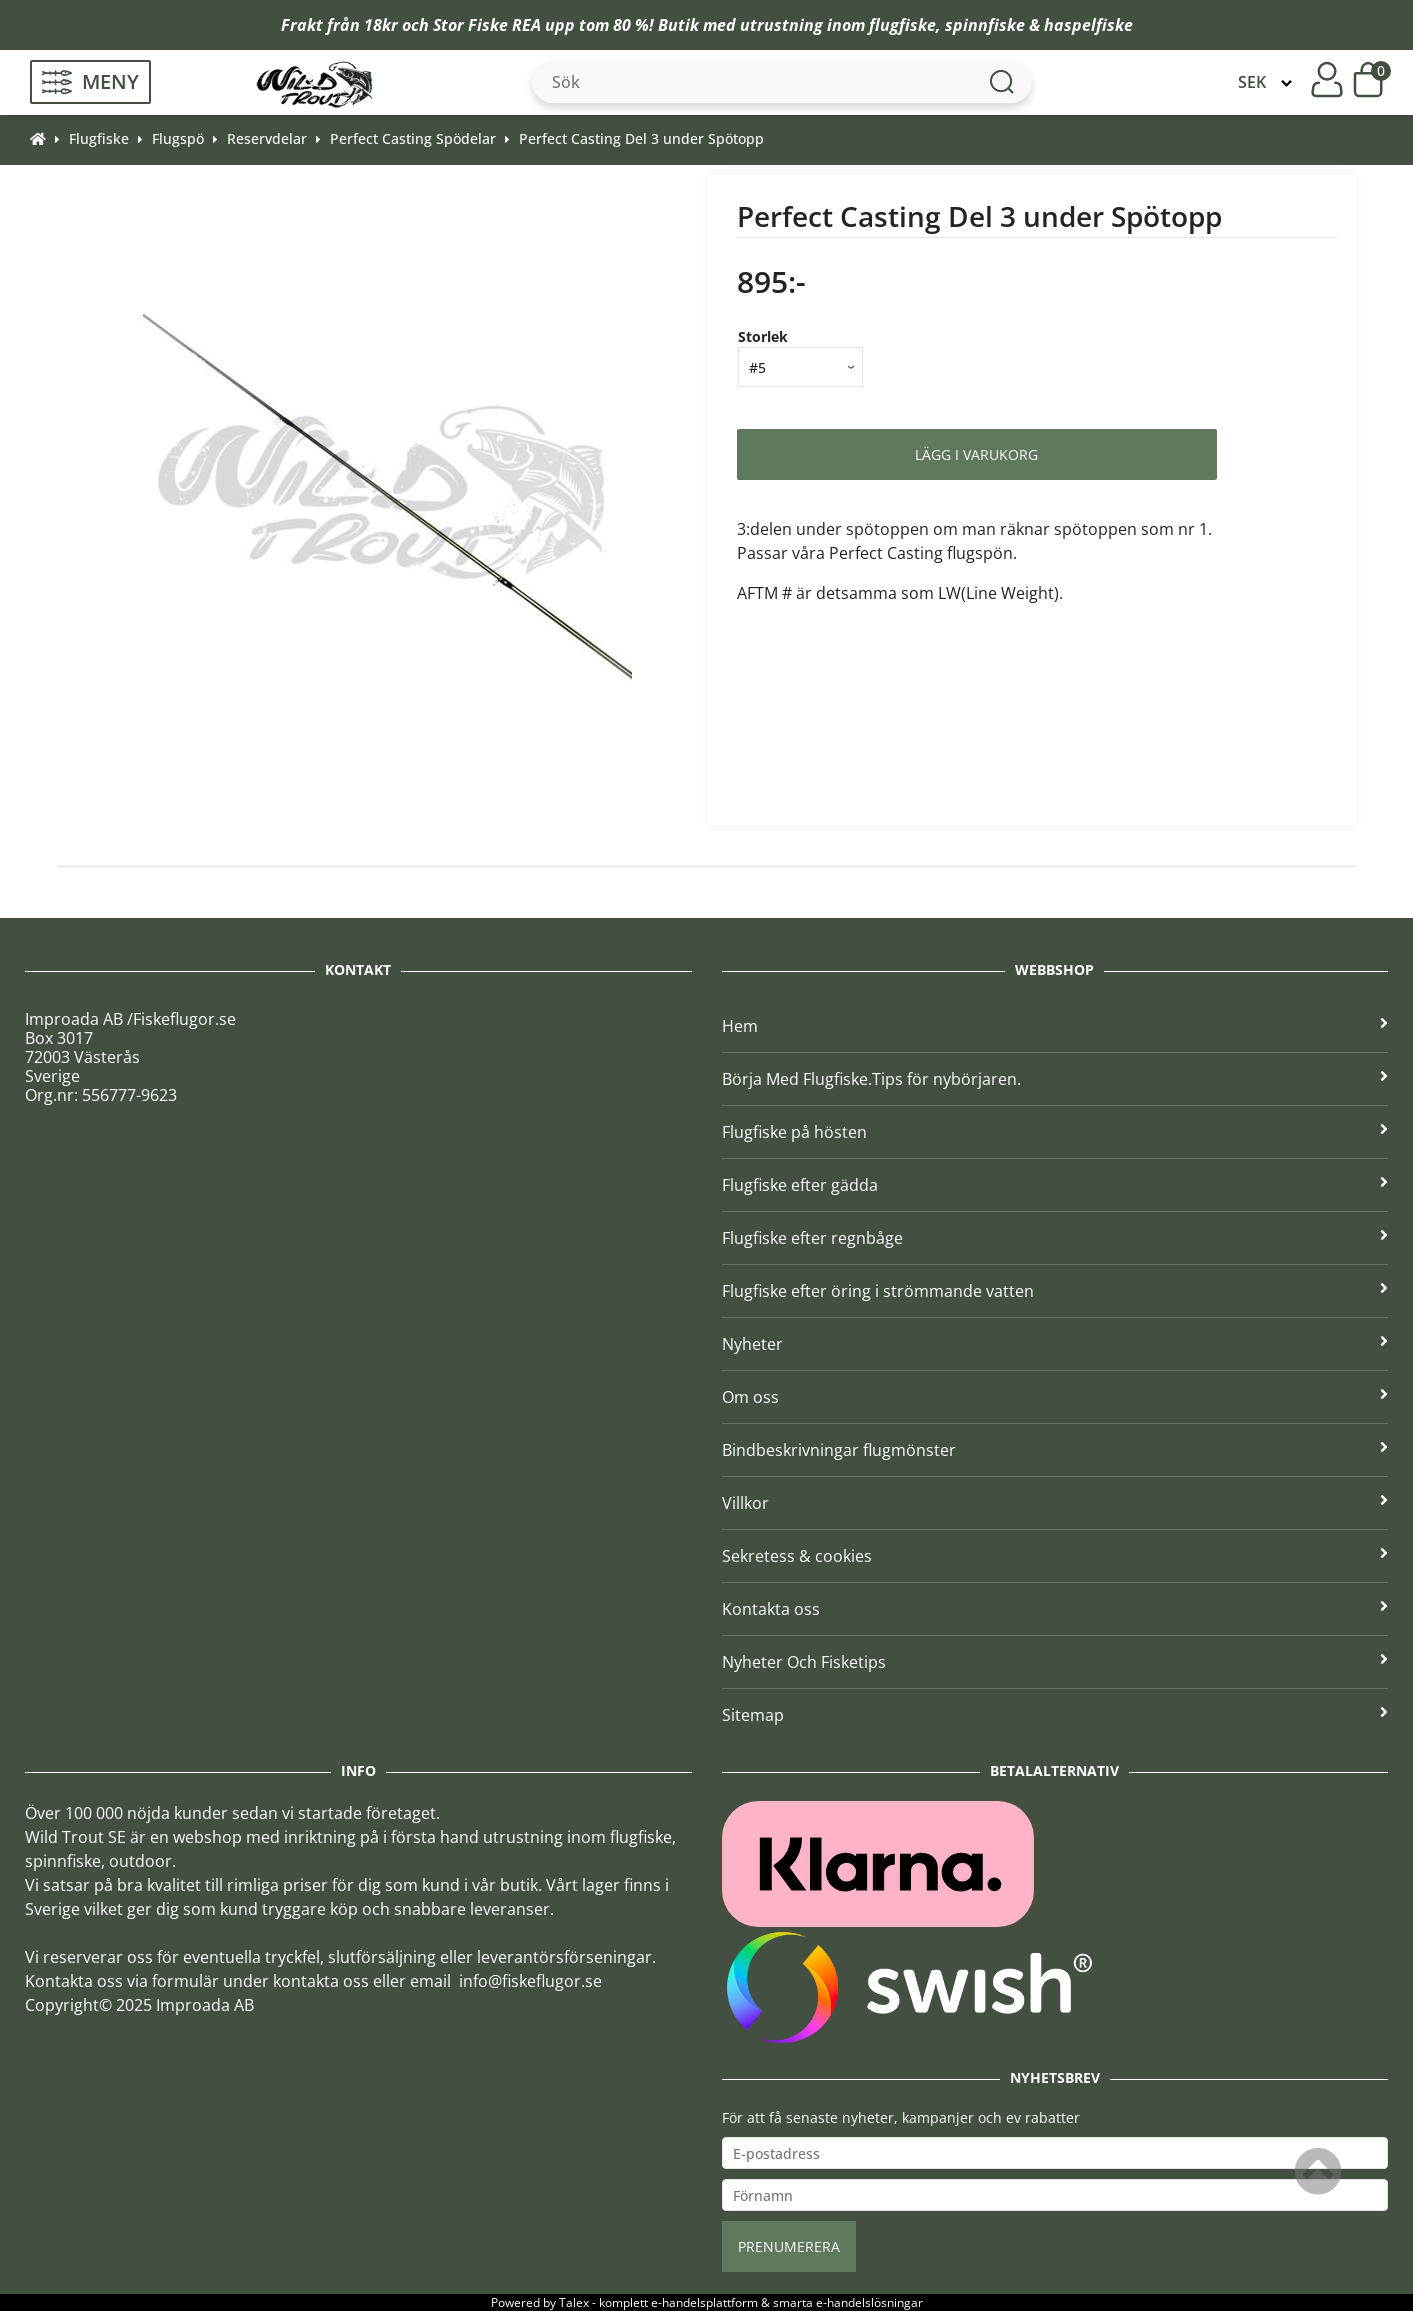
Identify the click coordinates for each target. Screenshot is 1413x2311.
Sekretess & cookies (1055, 1556)
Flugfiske (99, 138)
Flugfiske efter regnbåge (1055, 1238)
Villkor (1055, 1503)
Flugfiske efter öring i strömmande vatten (1055, 1291)
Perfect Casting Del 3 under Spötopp (641, 138)
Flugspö (178, 138)
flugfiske (902, 25)
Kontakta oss (1055, 1609)
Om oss (1055, 1397)
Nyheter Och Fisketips (1055, 1662)
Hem (1055, 1026)
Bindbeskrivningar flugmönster (1055, 1450)
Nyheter (1055, 1344)
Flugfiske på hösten (1055, 1132)
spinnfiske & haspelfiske (1039, 25)
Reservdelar (267, 138)
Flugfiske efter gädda (1055, 1185)
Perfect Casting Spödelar (413, 138)
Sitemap (1055, 1715)
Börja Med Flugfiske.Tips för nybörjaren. (1055, 1079)
